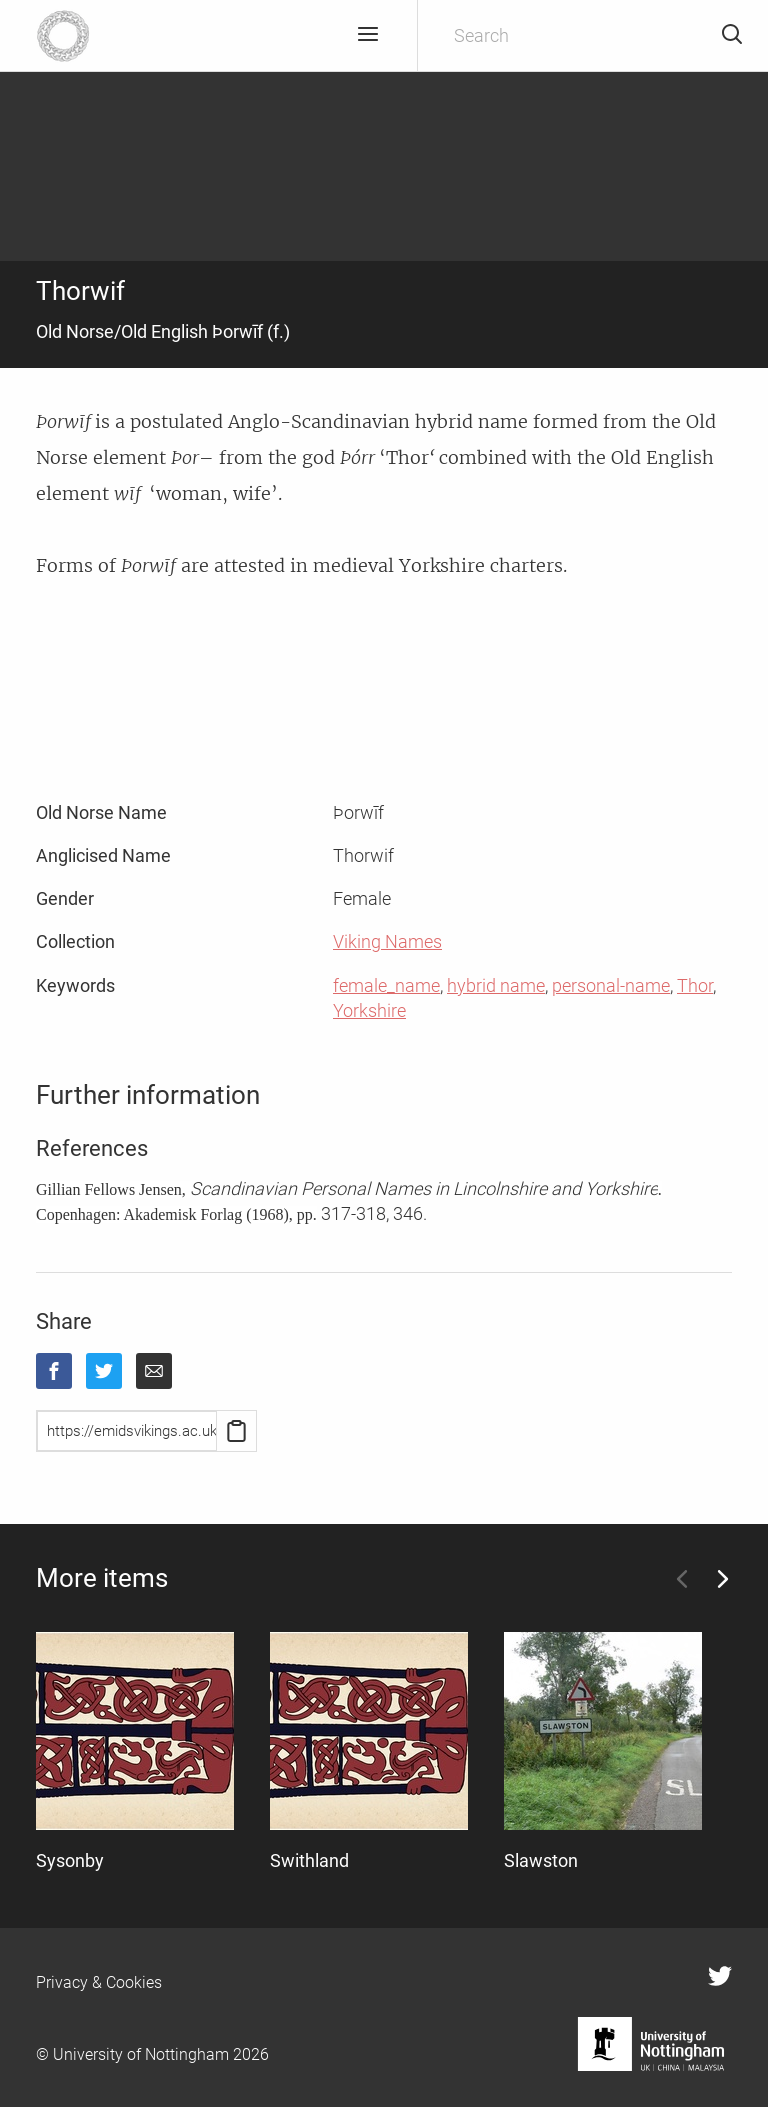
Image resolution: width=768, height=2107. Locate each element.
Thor (695, 985)
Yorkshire (369, 1010)
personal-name (611, 985)
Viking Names (387, 941)
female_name (386, 985)
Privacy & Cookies (99, 1982)
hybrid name (496, 985)
